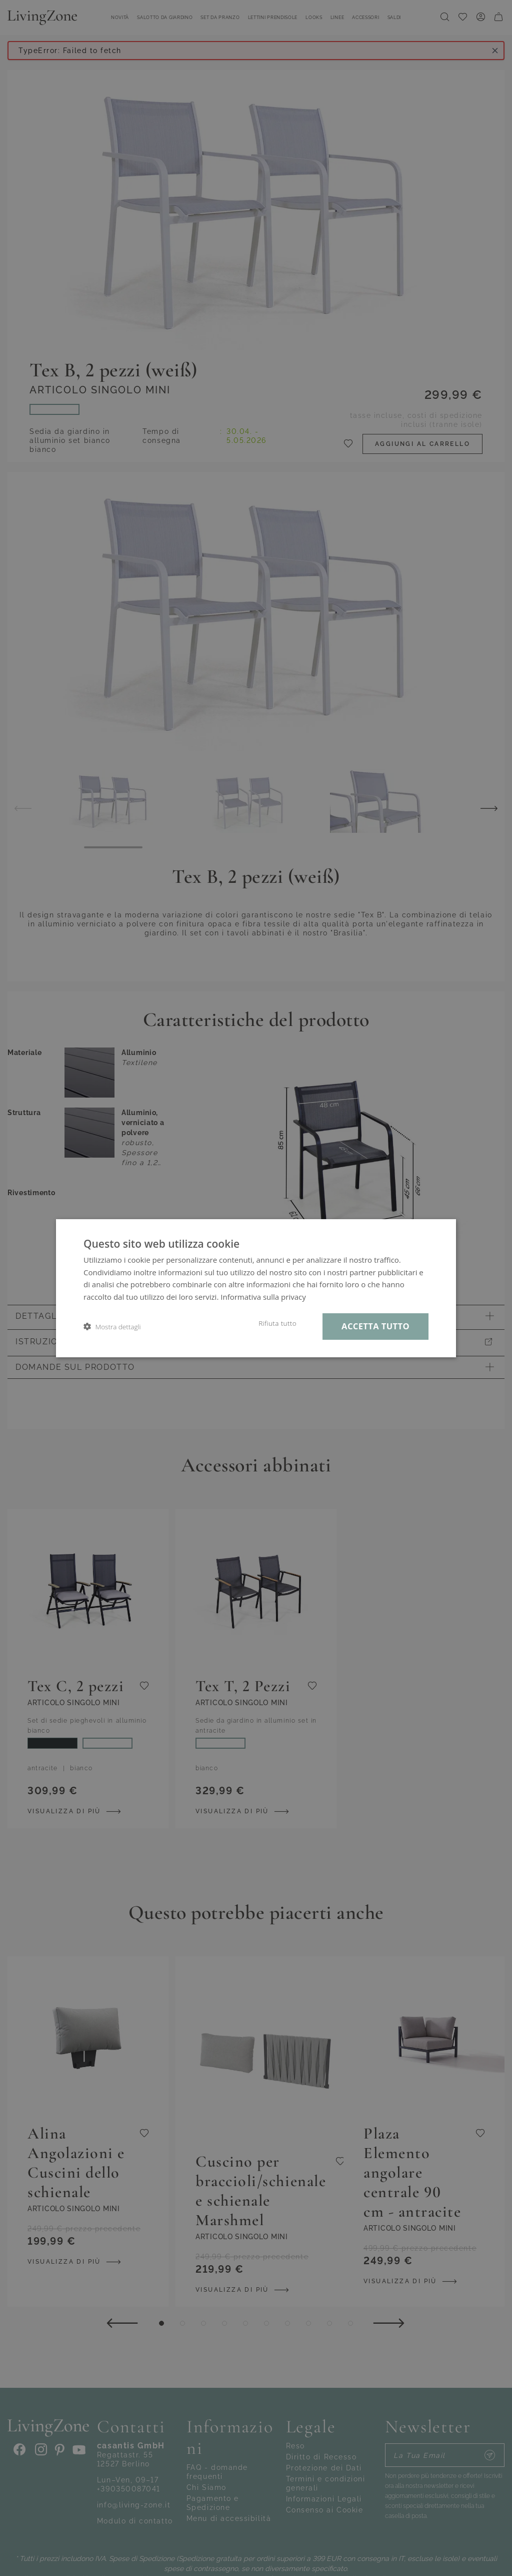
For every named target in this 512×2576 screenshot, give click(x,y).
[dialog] (256, 1288)
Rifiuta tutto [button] (277, 1323)
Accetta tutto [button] (376, 1326)
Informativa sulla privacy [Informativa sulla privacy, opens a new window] (263, 1297)
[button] (112, 1326)
